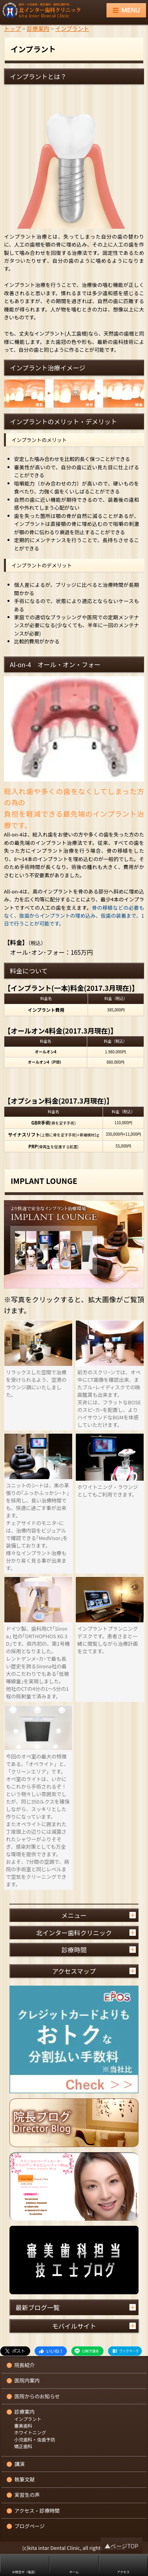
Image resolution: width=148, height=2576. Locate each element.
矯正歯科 (23, 2446)
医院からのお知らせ (37, 2396)
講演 (20, 2464)
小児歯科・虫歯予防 (34, 2440)
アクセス (123, 2572)
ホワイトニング (30, 2432)
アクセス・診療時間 (37, 2510)
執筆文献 (25, 2479)
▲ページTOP (121, 2546)
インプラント (27, 2419)
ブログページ (30, 2526)
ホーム (74, 2572)
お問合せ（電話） (24, 2572)
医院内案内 (27, 2380)
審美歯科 (23, 2426)
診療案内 (25, 2412)
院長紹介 (25, 2365)
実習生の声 (27, 2495)
